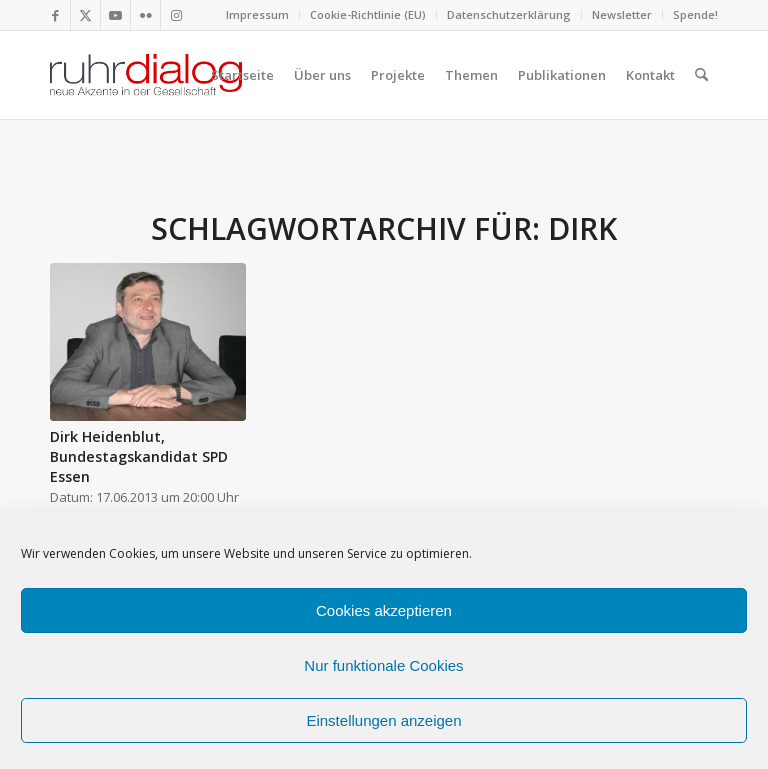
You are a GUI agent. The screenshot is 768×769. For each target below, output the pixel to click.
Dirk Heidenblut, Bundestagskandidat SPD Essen (139, 456)
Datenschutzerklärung (509, 14)
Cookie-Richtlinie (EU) (368, 14)
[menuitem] (258, 15)
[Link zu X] (85, 15)
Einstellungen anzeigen (383, 720)
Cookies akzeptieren (384, 610)
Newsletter (622, 14)
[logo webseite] (146, 75)
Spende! (695, 14)
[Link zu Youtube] (115, 15)
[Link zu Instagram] (176, 15)
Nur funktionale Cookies (383, 665)
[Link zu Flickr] (145, 15)
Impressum (257, 14)
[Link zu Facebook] (55, 15)
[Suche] (701, 75)
